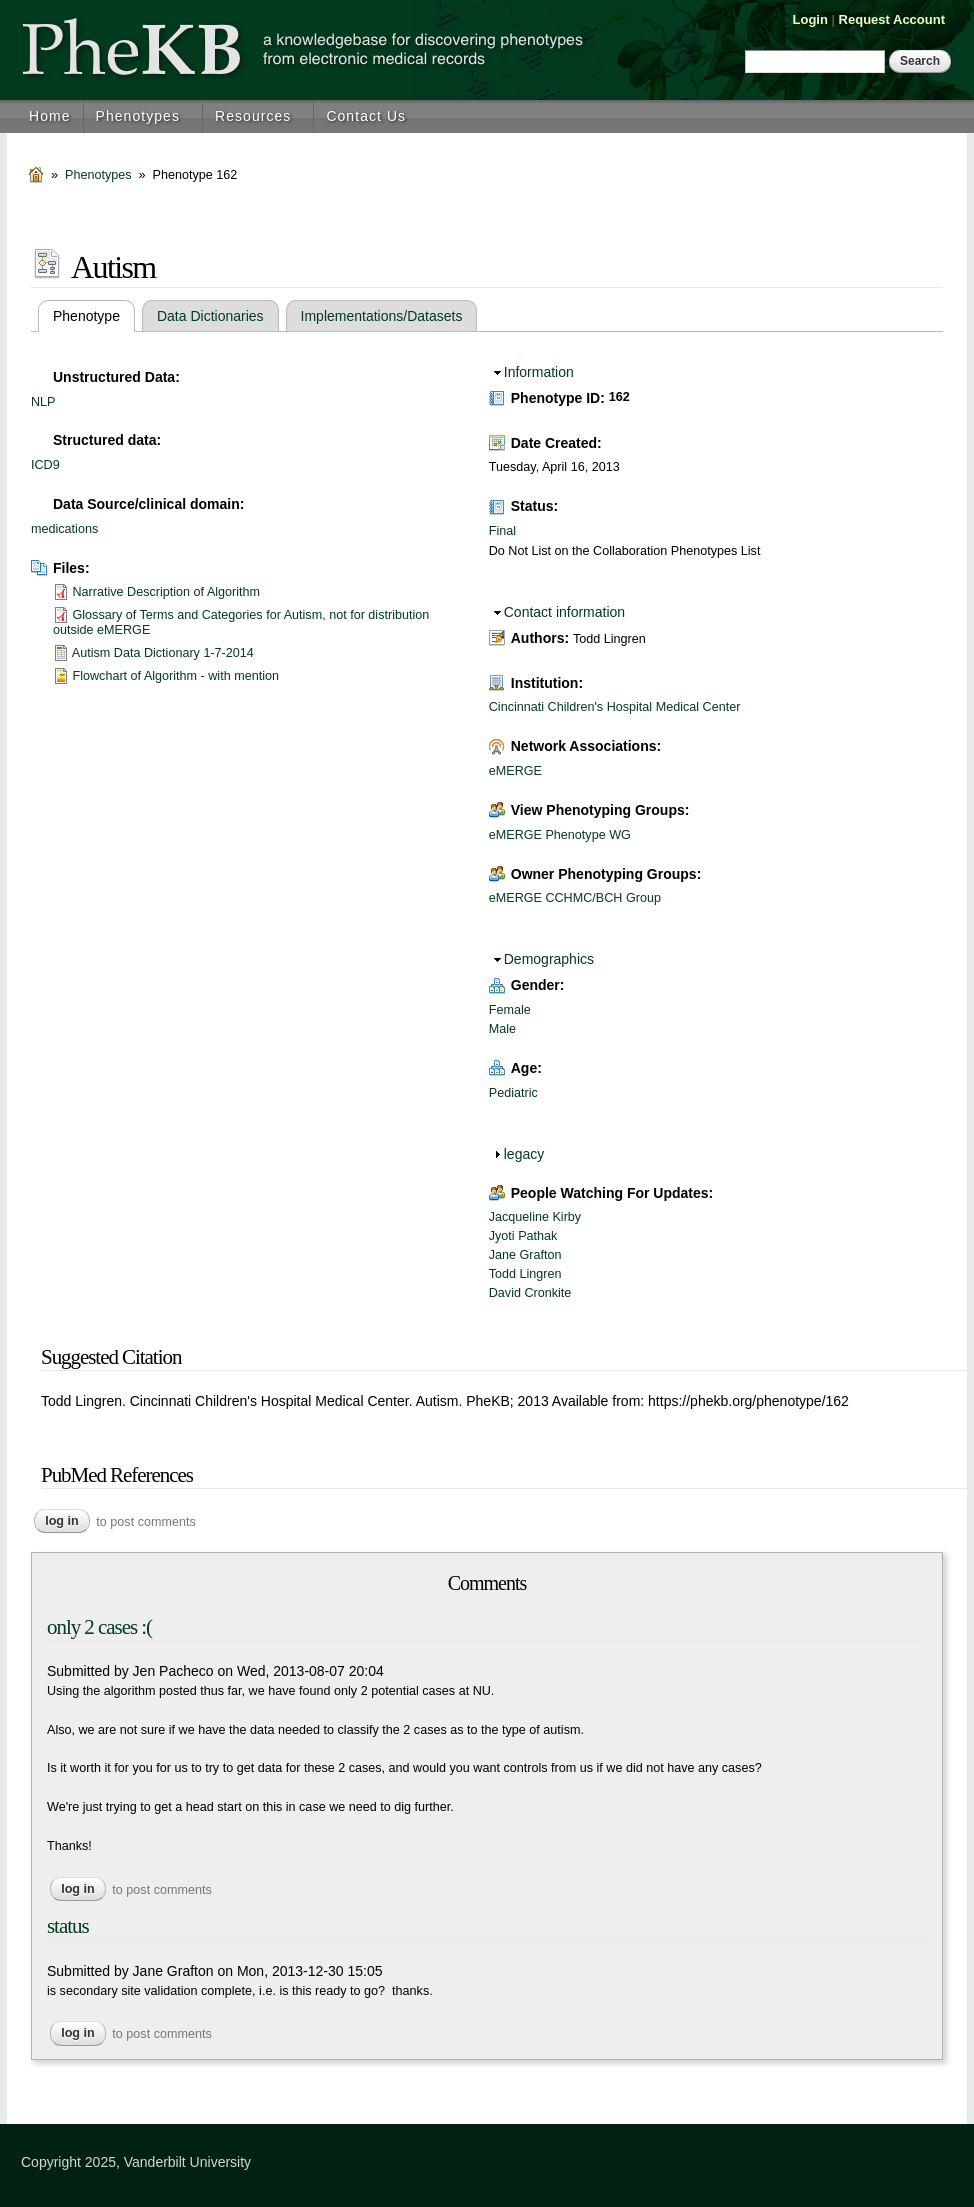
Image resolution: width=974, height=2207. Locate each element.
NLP (43, 402)
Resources (253, 116)
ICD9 (45, 465)
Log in (62, 1521)
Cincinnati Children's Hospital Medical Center (615, 707)
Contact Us (366, 116)
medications (64, 529)
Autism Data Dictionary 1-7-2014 (163, 653)
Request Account (892, 19)
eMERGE (515, 771)
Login (810, 19)
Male (502, 1029)
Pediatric (513, 1093)
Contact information (564, 612)
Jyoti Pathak (523, 1236)
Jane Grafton (525, 1255)
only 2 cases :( (99, 1627)
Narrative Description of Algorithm (167, 592)
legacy (524, 1154)
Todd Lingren (525, 1274)
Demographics (549, 959)
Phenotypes (138, 116)
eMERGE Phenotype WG (560, 835)
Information (539, 372)
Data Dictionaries (210, 316)
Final (502, 531)
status (68, 1926)
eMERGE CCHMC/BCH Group (575, 898)
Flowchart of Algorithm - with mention (176, 676)
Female (510, 1010)
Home (50, 116)
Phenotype (94, 316)
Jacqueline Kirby (535, 1217)
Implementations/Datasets (382, 316)
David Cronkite (530, 1293)
